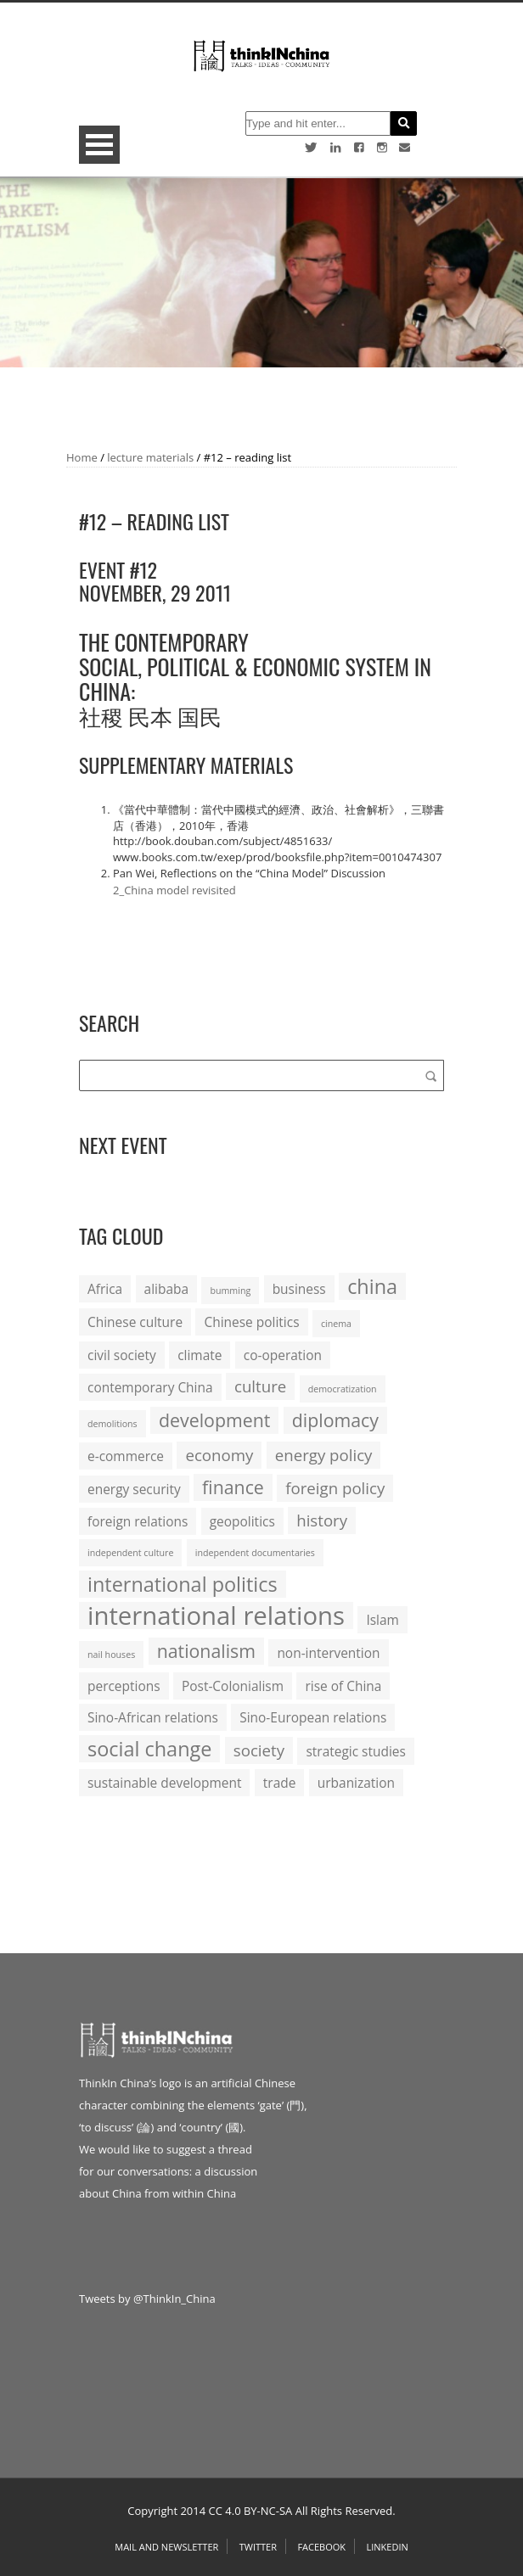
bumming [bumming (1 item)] (230, 1290)
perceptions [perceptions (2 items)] (123, 1686)
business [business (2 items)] (299, 1289)
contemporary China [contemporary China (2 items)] (150, 1387)
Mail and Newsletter (166, 2546)
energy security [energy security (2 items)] (134, 1489)
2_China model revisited (174, 890)
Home (82, 457)
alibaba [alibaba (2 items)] (166, 1289)
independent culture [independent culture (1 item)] (130, 1553)
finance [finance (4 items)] (233, 1487)
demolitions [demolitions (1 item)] (112, 1424)
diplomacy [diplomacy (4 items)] (335, 1420)
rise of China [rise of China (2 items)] (343, 1686)
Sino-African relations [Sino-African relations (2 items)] (152, 1717)
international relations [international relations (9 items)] (216, 1615)
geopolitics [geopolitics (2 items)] (242, 1521)
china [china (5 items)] (372, 1286)
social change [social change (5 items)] (149, 1748)
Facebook (321, 2546)
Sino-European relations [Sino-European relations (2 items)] (312, 1717)
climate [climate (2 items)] (199, 1355)
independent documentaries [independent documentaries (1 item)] (255, 1553)
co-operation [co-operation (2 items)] (283, 1355)
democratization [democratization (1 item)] (342, 1389)
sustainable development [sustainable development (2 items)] (164, 1782)
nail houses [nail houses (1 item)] (111, 1654)
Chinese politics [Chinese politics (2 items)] (251, 1322)
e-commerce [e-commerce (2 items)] (125, 1456)
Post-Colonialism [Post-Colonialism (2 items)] (233, 1686)
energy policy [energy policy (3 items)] (324, 1454)
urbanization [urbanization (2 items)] (356, 1782)
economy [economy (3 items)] (219, 1454)
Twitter (258, 2546)
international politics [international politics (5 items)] (182, 1584)
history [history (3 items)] (321, 1520)
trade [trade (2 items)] (279, 1782)
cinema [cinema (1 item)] (336, 1324)
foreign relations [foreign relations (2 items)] (137, 1521)
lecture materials (150, 457)
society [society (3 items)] (258, 1750)
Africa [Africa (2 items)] (104, 1289)
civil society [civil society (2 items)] (121, 1355)
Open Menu (99, 145)
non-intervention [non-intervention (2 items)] (328, 1653)
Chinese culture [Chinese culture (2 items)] (135, 1322)
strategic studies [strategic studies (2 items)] (355, 1751)
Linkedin (387, 2546)
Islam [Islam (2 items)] (382, 1619)
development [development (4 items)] (214, 1420)
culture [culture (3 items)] (260, 1386)
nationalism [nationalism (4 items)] (206, 1650)
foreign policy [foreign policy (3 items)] (335, 1487)
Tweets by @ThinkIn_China (147, 2298)
